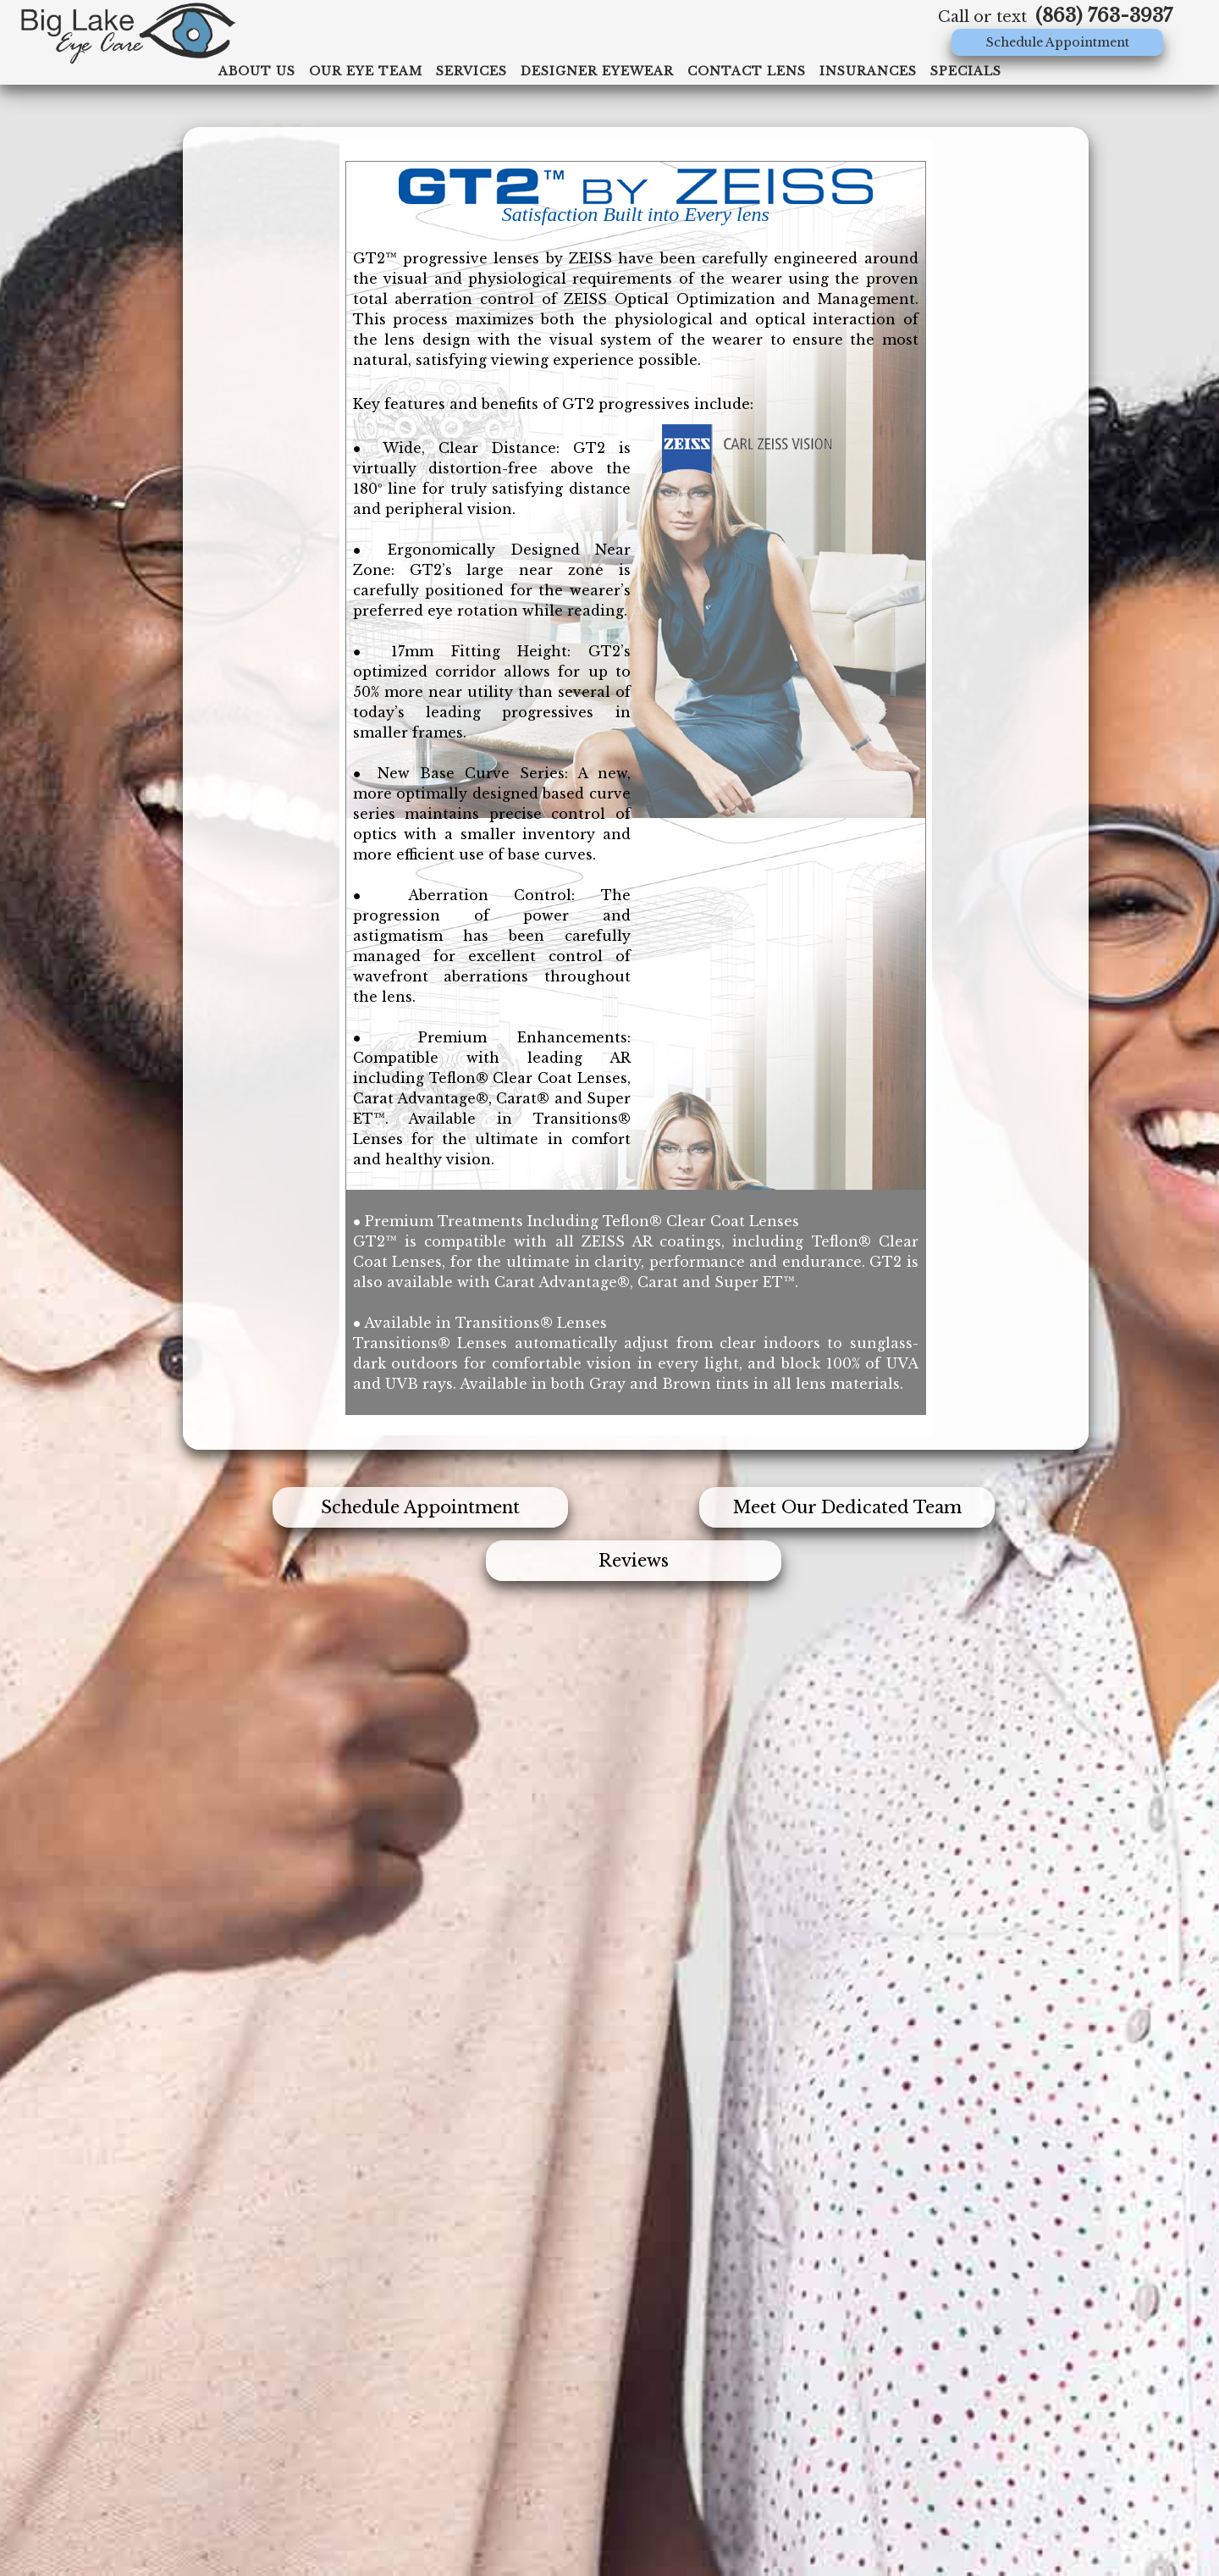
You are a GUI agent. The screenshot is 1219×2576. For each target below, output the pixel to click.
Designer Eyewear (597, 71)
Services (471, 71)
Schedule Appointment (1057, 42)
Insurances (868, 71)
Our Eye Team (365, 71)
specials (965, 71)
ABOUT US (256, 71)
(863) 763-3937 (1103, 15)
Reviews (633, 1561)
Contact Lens (746, 71)
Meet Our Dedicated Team (847, 1507)
